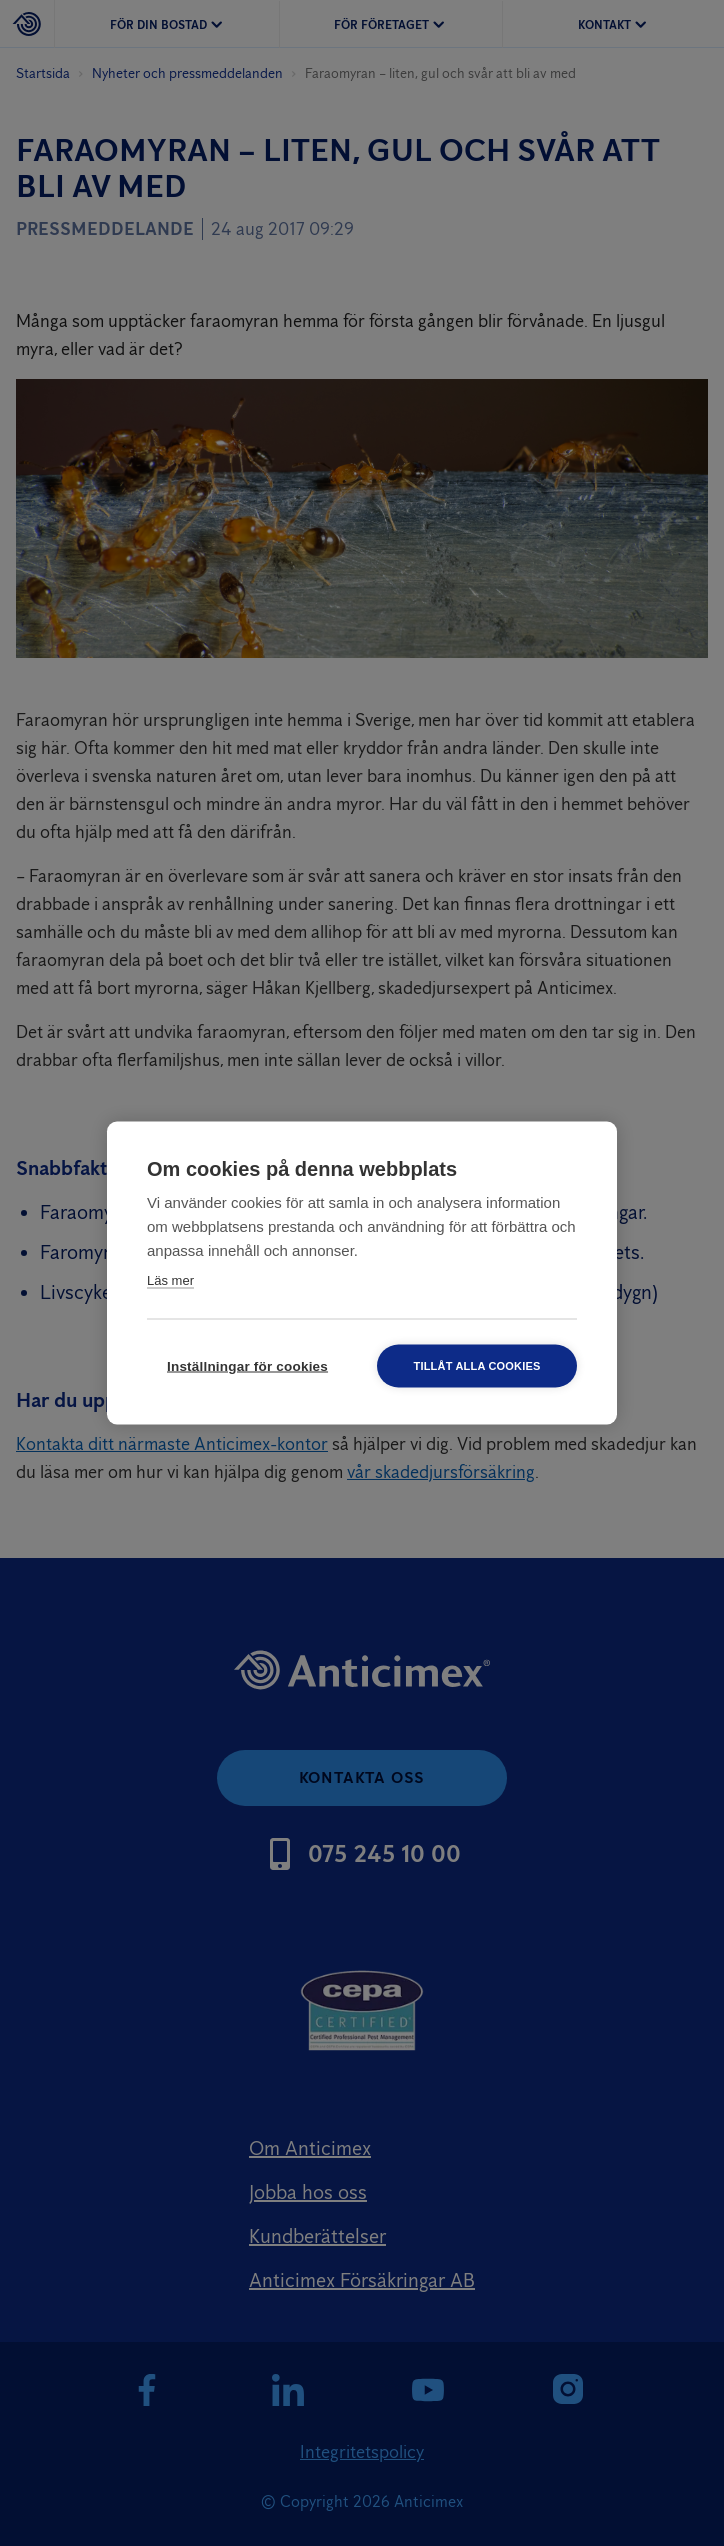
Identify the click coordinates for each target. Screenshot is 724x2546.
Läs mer (170, 1280)
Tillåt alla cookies (476, 1366)
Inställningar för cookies (247, 1366)
